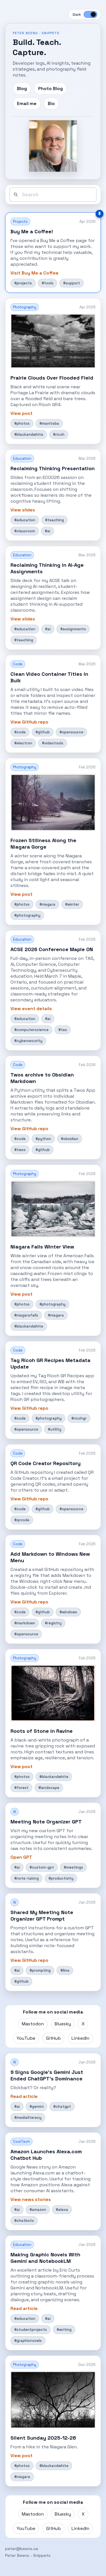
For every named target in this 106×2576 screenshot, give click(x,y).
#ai (47, 531)
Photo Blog (50, 88)
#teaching (54, 520)
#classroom (24, 531)
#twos (20, 1149)
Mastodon (33, 2024)
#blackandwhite (28, 434)
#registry (53, 1623)
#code (20, 732)
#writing (64, 2329)
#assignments (73, 629)
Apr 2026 (87, 221)
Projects (20, 221)
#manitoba (49, 423)
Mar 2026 (87, 458)
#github (42, 732)
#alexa (62, 2209)
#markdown (24, 1623)
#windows (68, 1612)
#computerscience (31, 1029)
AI (14, 1811)
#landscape (48, 1787)
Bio (51, 103)
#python (43, 1138)
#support (71, 283)
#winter (72, 904)
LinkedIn (80, 2038)
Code (18, 664)
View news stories (30, 2199)
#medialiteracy (28, 2117)
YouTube (26, 2038)
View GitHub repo (29, 722)
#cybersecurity (28, 1040)
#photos (22, 423)
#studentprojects (30, 2329)
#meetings (73, 1867)
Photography (24, 307)
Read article (24, 2096)
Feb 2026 (87, 767)
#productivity (60, 1878)
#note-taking (26, 1878)
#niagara (47, 904)
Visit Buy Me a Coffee (34, 273)
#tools (47, 283)
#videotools (52, 743)
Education (22, 458)
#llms (65, 1970)
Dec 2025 (87, 2364)
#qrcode (21, 1520)
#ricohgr (78, 1418)
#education (24, 520)
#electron (23, 743)
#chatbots (24, 2220)
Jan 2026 (87, 1811)
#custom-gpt (41, 1867)
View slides (22, 510)
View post (21, 413)
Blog (22, 88)
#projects (23, 283)
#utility (54, 1429)
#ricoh (58, 434)
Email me (26, 103)
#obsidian (69, 1138)
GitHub (53, 2038)
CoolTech (21, 2141)
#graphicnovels (28, 2340)
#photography (27, 915)
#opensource (71, 732)
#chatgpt (62, 2106)
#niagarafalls (26, 1315)
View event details (31, 1009)
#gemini (36, 2106)
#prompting (40, 1970)
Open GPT (21, 1857)
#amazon (37, 2209)
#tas (62, 1029)
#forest (21, 1787)
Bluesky (63, 2024)
